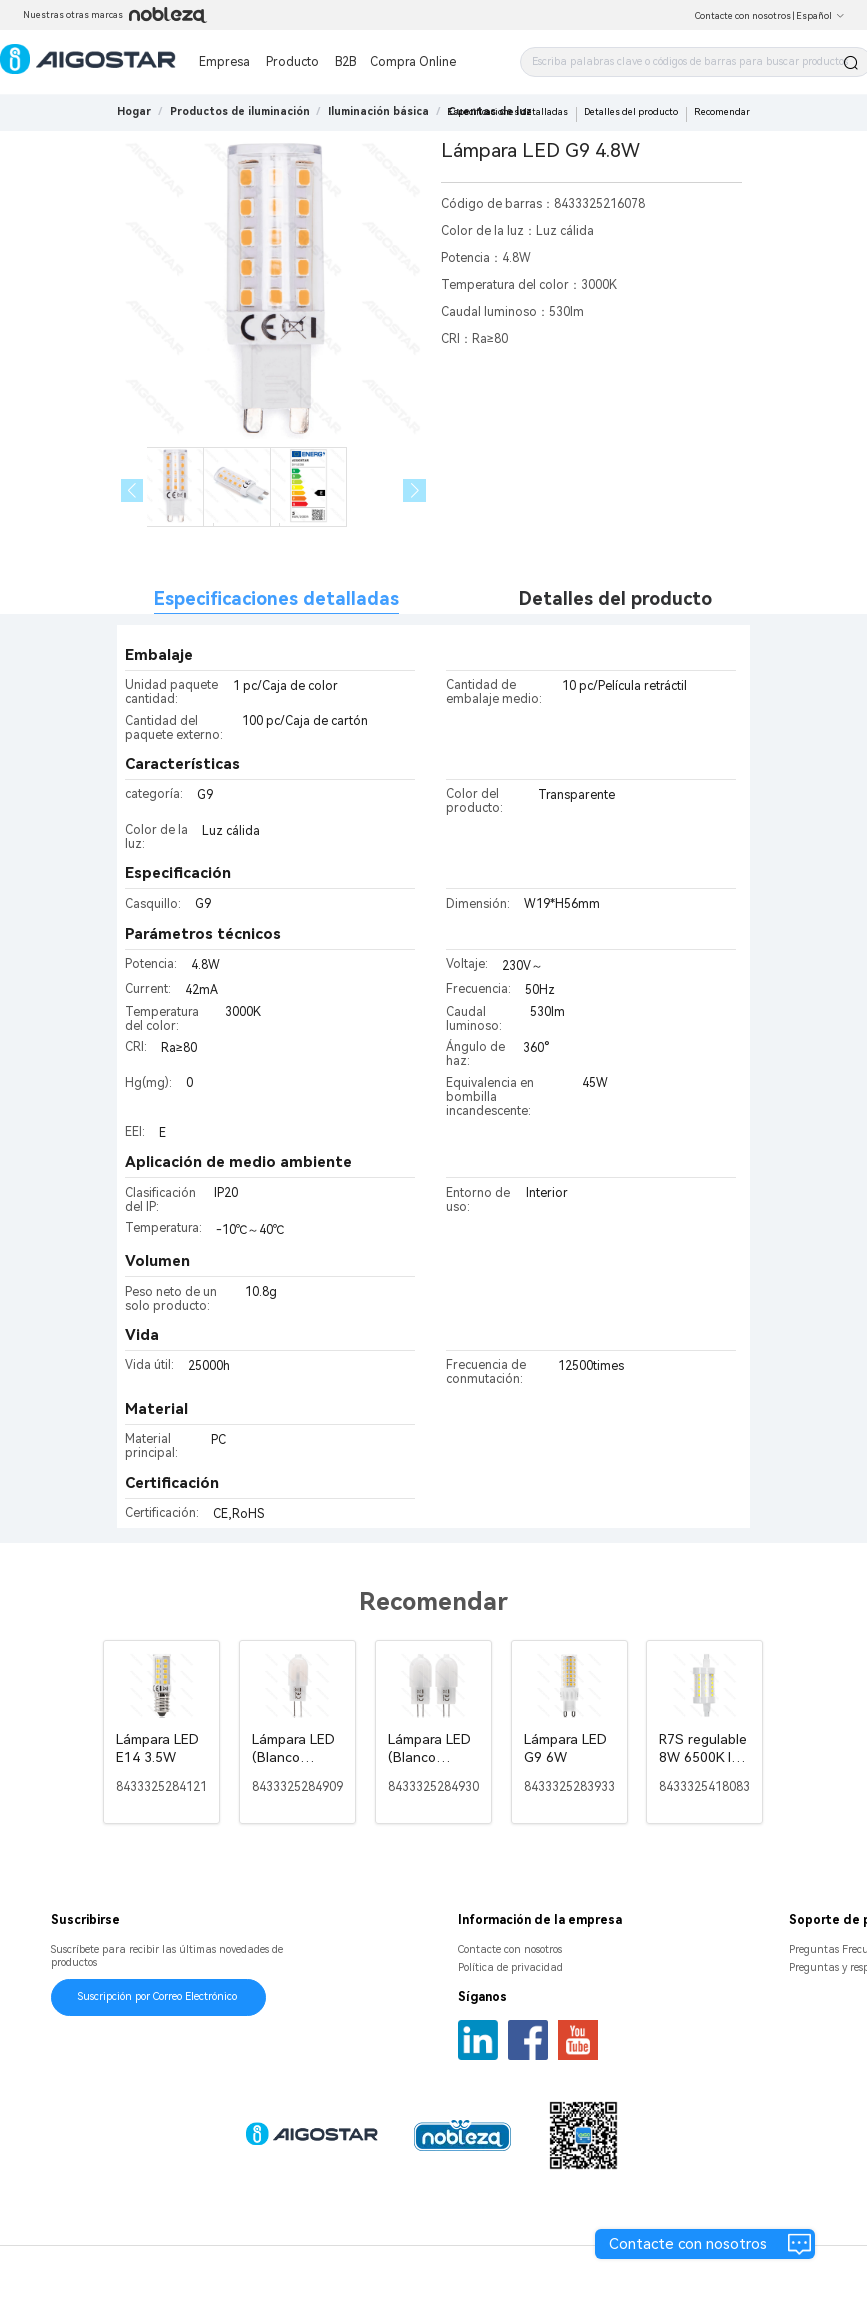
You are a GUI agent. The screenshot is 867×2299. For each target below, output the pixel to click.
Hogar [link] (134, 111)
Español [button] (820, 16)
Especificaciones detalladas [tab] (276, 598)
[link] (240, 111)
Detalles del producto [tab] (615, 598)
